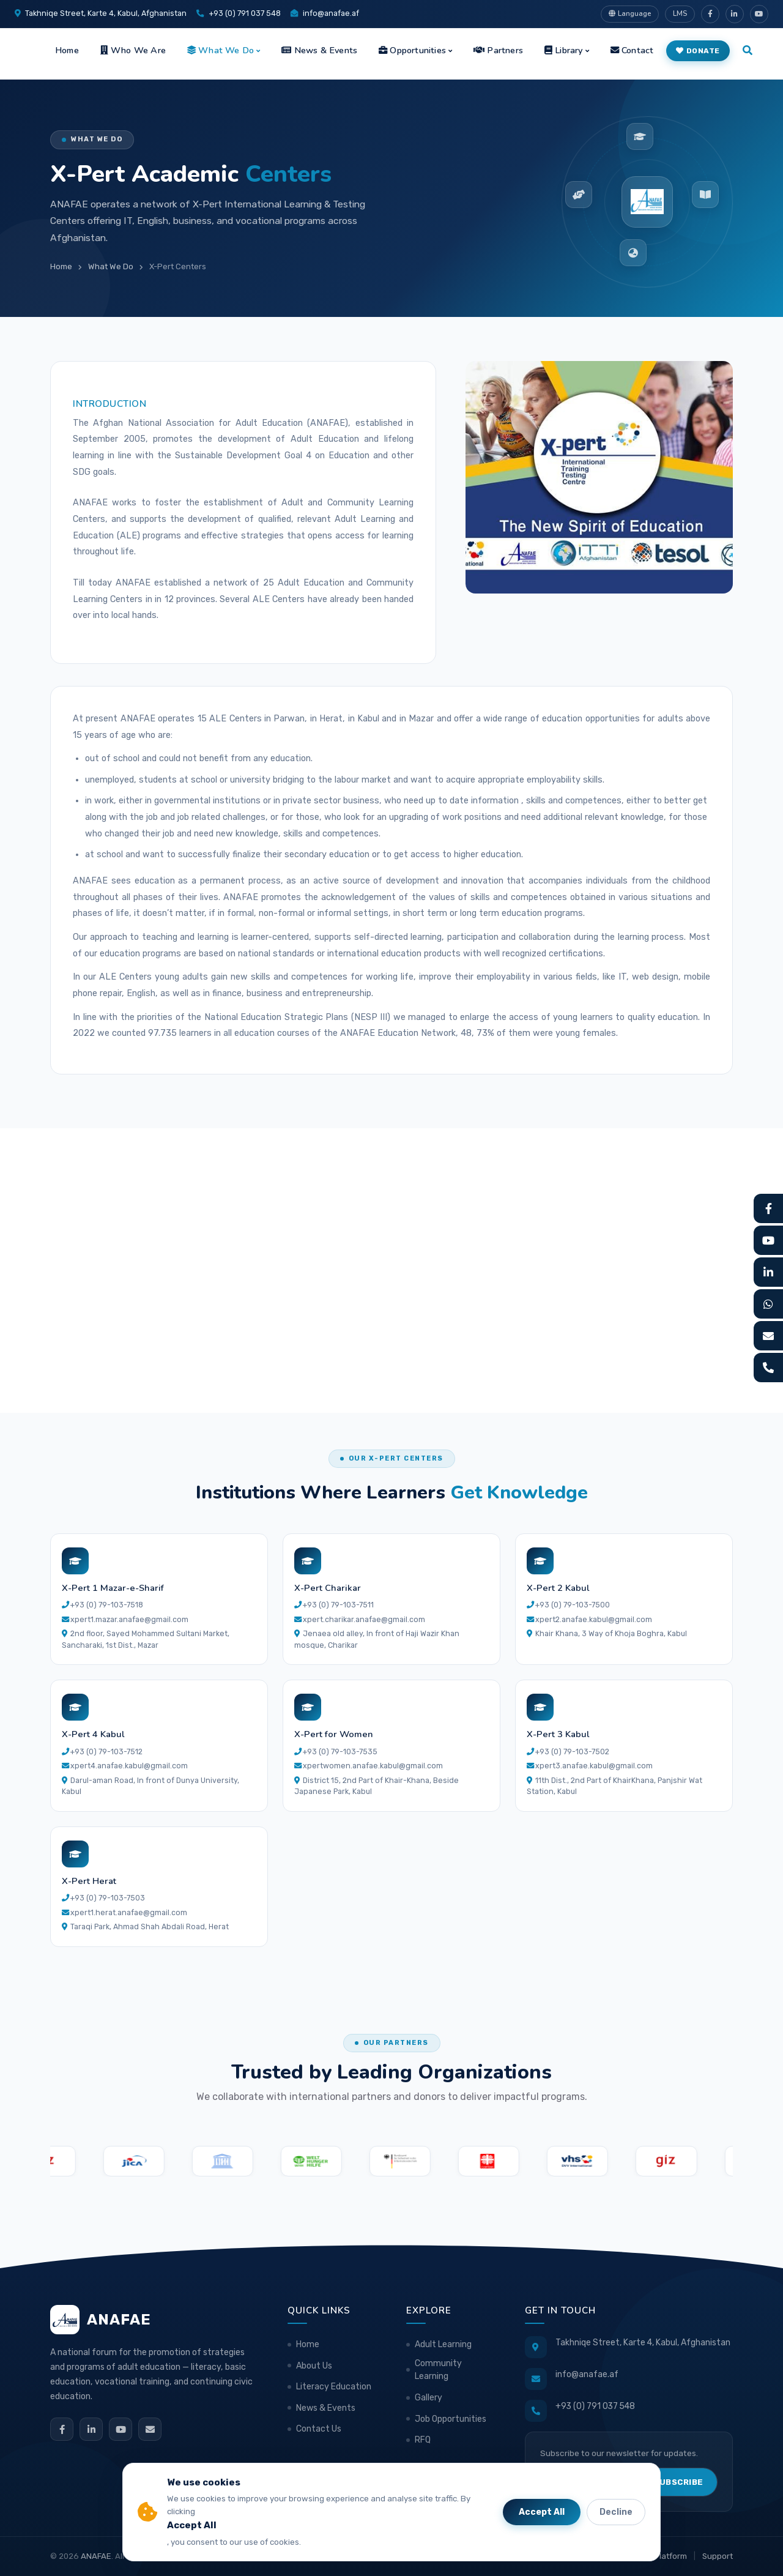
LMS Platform (662, 2556)
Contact (632, 50)
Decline (616, 2512)
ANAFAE (96, 2556)
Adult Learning (443, 2344)
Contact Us (318, 2429)
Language (630, 13)
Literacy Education (333, 2386)
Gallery (428, 2397)
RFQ (423, 2440)
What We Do (220, 50)
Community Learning (438, 2369)
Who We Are (133, 50)
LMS (680, 13)
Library (563, 50)
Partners (498, 50)
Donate (698, 51)
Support (717, 2556)
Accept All (542, 2512)
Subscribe (678, 2482)
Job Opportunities (450, 2419)
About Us (314, 2366)
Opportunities (412, 50)
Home (67, 50)
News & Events (319, 50)
